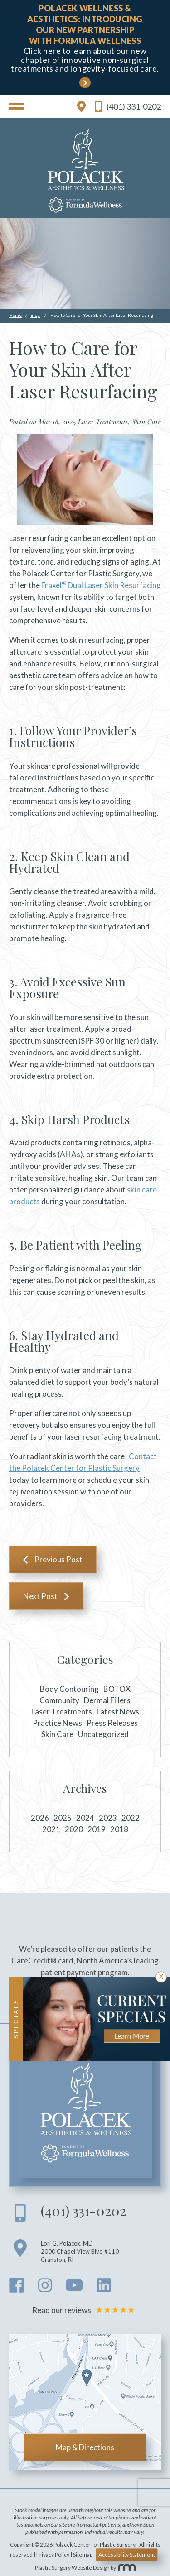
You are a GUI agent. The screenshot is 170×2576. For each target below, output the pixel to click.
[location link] (81, 106)
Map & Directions (85, 2447)
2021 (51, 1829)
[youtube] (74, 2287)
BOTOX (117, 1689)
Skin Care (146, 421)
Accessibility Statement (126, 2554)
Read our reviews (85, 2310)
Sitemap (82, 2554)
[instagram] (45, 2287)
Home (15, 315)
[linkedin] (104, 2287)
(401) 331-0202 (128, 106)
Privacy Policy (52, 2554)
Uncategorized (103, 1734)
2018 (119, 1829)
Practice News (57, 1723)
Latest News (118, 1711)
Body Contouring (69, 1689)
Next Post (40, 1596)
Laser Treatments (103, 421)
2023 (108, 1818)
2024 (85, 1818)
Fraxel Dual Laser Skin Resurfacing (101, 585)
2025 (62, 1818)
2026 (40, 1818)
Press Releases (112, 1723)
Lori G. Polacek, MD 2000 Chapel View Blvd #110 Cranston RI (80, 2251)
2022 (130, 1818)
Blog (35, 315)
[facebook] (16, 2287)
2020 (74, 1829)
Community (59, 1700)
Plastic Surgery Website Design (72, 2567)
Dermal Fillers (107, 1700)
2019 (96, 1829)
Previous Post (58, 1559)
